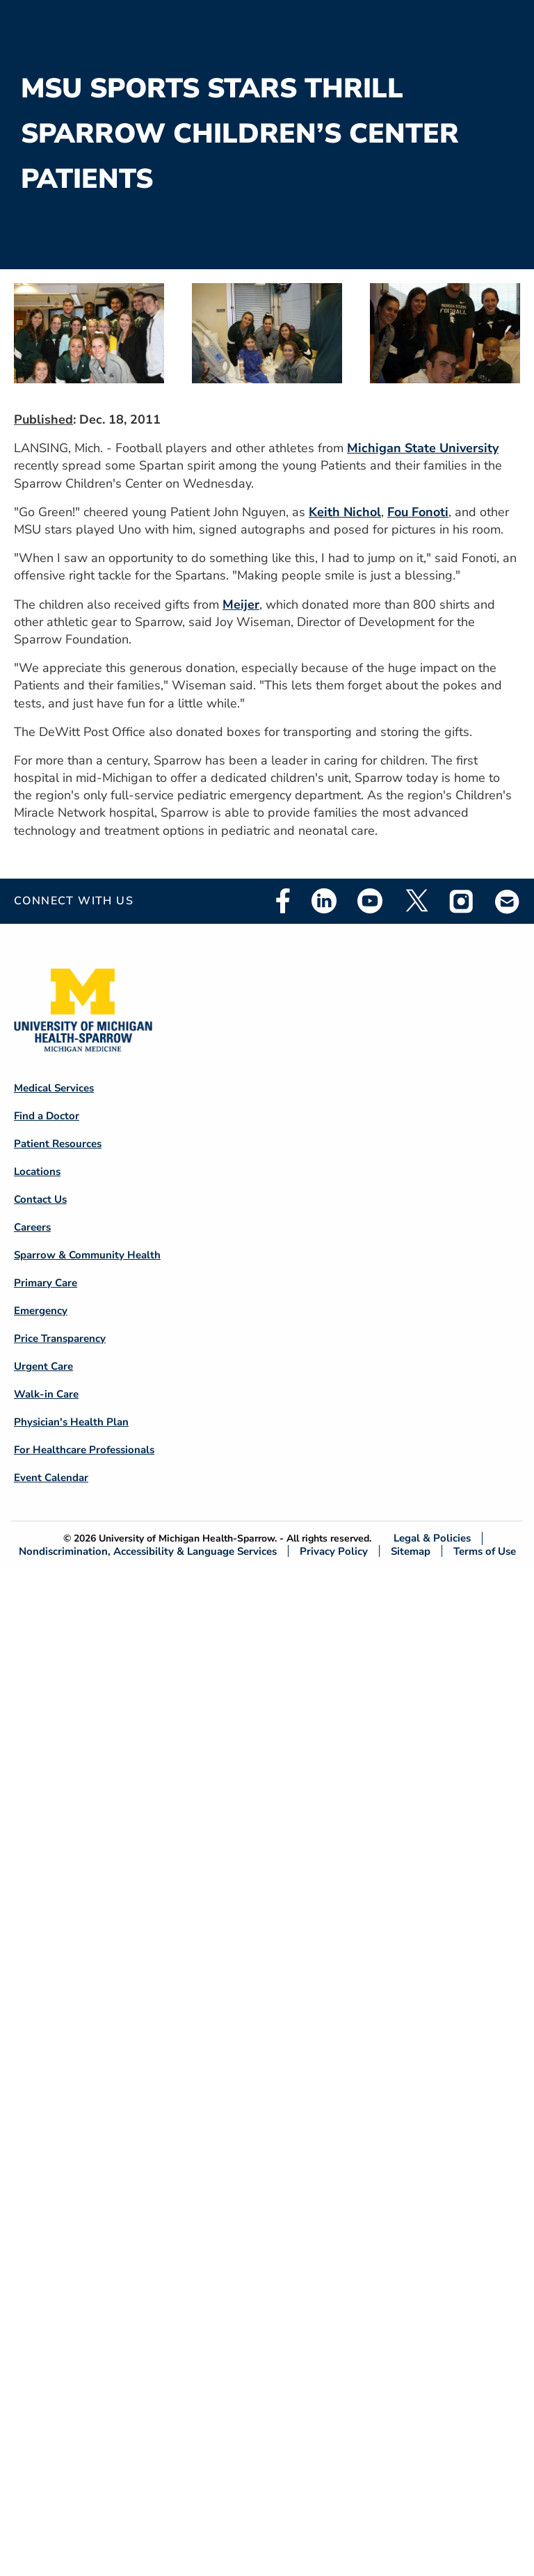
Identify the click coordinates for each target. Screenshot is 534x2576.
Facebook (283, 900)
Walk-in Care (46, 1394)
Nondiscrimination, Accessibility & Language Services (148, 1551)
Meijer (240, 604)
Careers (32, 1227)
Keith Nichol (345, 512)
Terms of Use (484, 1551)
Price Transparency (60, 1338)
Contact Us (40, 1199)
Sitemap (410, 1551)
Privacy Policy (334, 1551)
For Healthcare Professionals (84, 1450)
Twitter (415, 900)
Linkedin (324, 900)
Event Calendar (51, 1478)
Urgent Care (43, 1366)
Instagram (461, 900)
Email (507, 901)
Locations (37, 1171)
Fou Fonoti (417, 512)
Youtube (369, 900)
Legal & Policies (432, 1538)
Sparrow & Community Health (87, 1255)
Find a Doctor (46, 1116)
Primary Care (45, 1283)
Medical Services (54, 1088)
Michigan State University (423, 448)
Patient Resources (58, 1144)
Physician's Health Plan (71, 1422)
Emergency (40, 1311)
